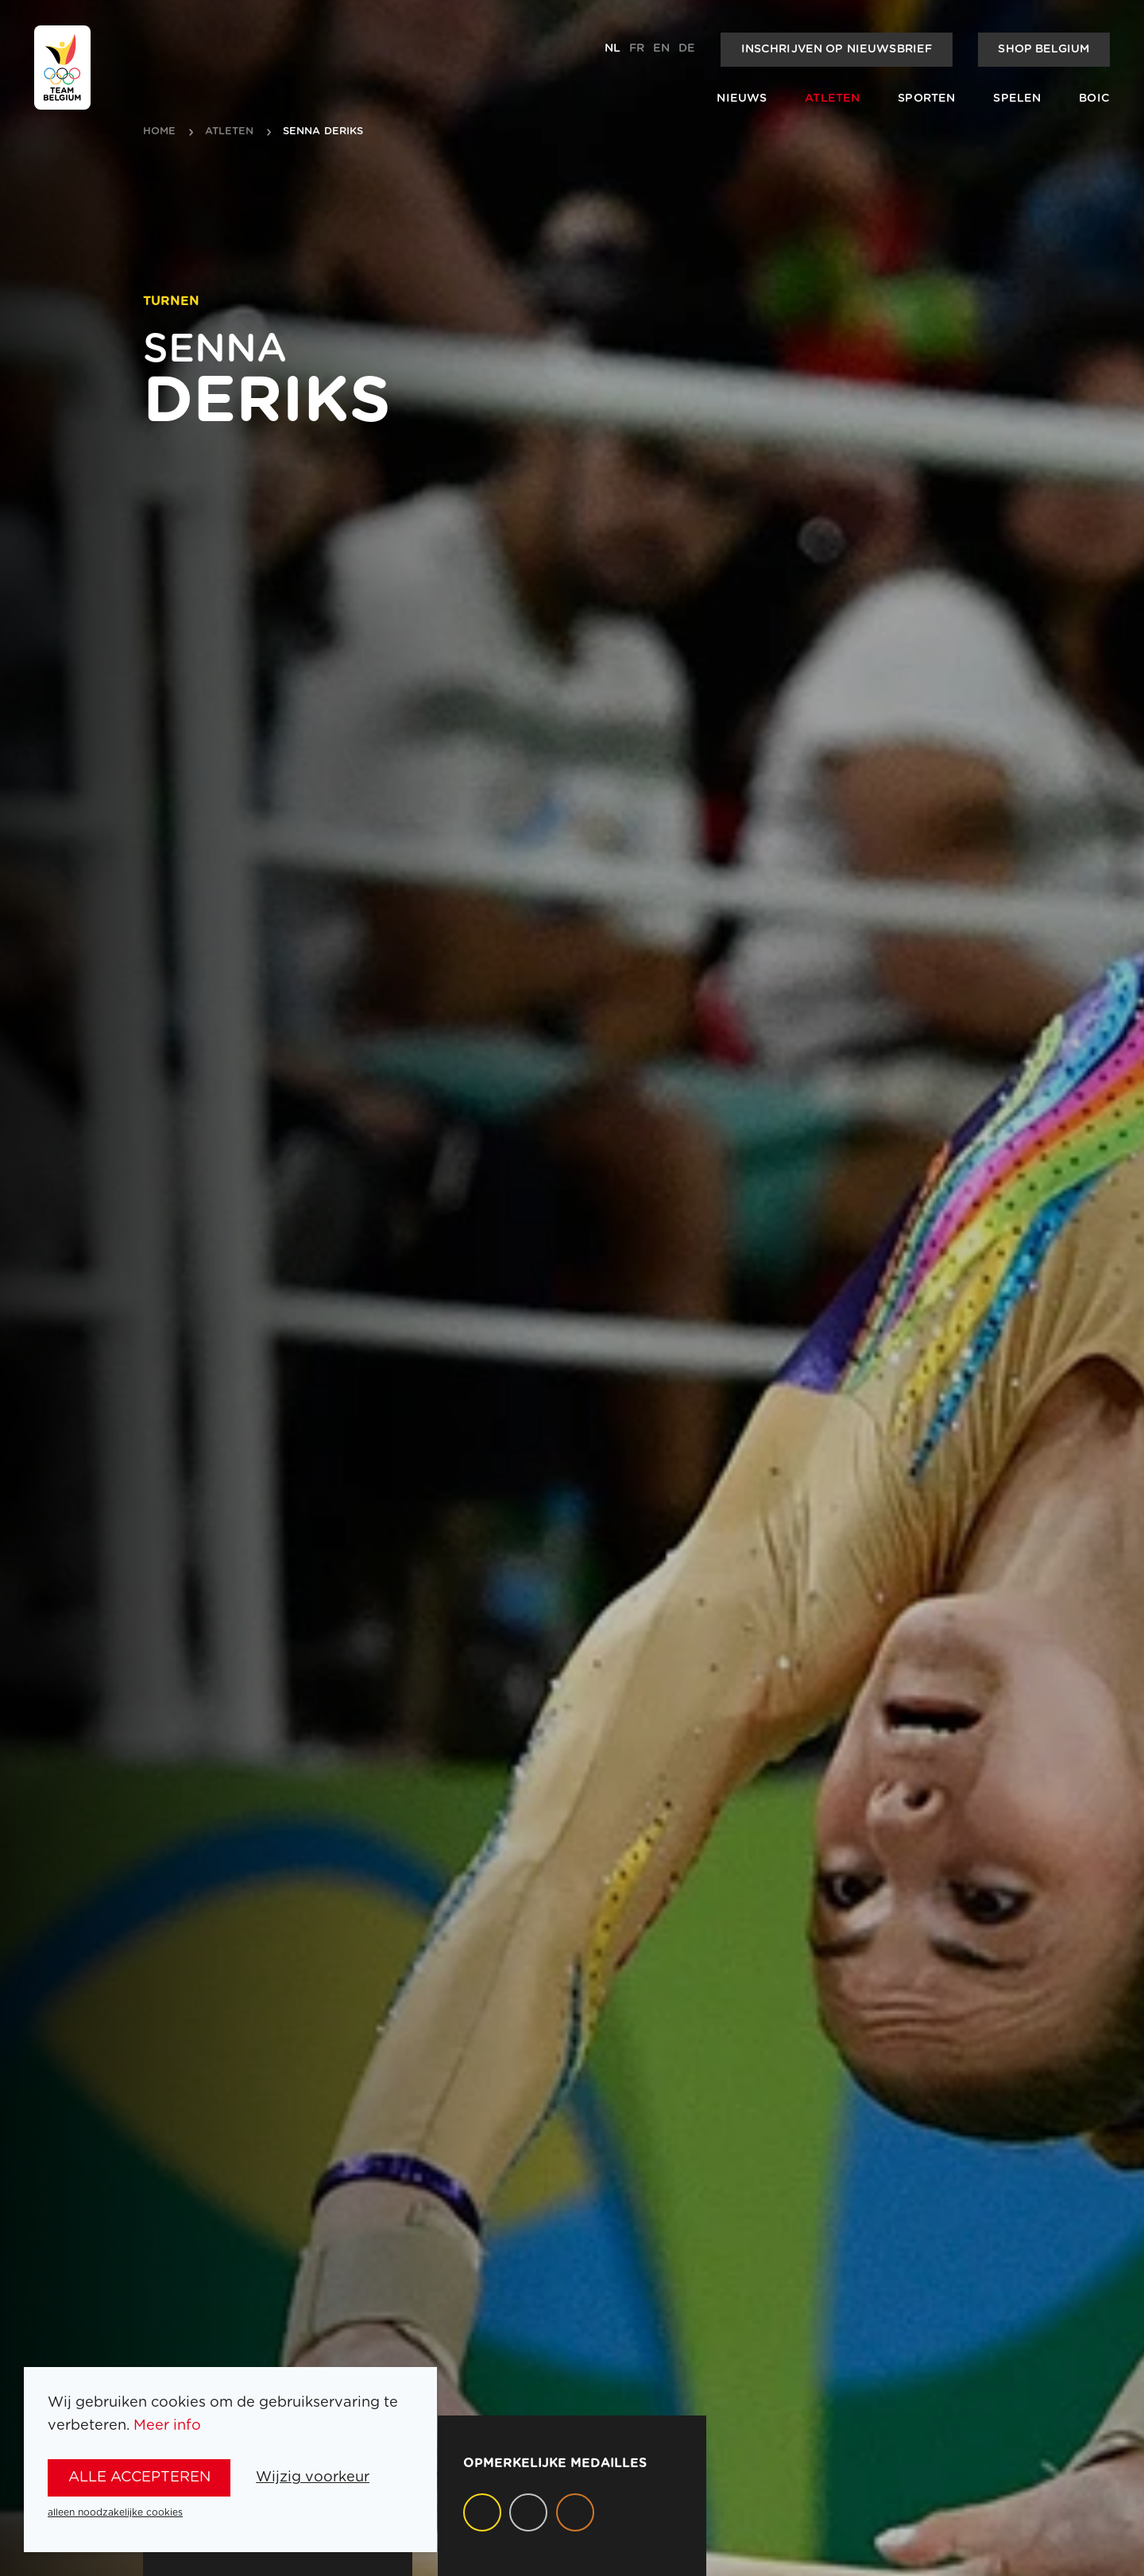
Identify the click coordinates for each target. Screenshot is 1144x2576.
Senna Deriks (323, 132)
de (686, 48)
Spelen (1017, 98)
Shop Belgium (1043, 49)
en (661, 48)
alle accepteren (139, 2477)
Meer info (167, 2425)
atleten (229, 132)
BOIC (1094, 98)
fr (636, 48)
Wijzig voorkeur (312, 2477)
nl (612, 48)
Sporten (926, 98)
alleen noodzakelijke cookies (115, 2512)
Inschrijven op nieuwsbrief (837, 49)
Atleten (832, 98)
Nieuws (742, 98)
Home (159, 132)
